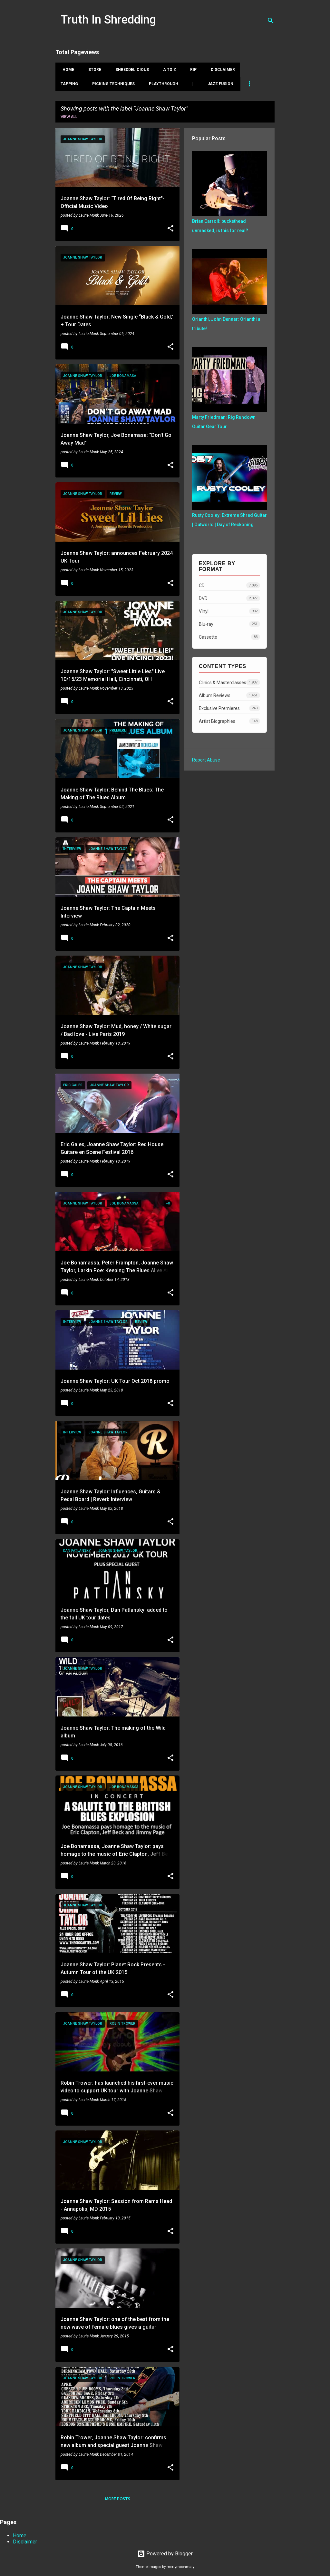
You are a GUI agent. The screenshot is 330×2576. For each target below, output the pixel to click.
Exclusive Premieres (229, 708)
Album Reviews (229, 695)
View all (69, 116)
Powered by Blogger (165, 2554)
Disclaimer (221, 69)
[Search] (271, 20)
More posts (117, 2499)
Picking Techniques (113, 84)
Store (92, 69)
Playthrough (163, 84)
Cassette (229, 637)
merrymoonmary (180, 2567)
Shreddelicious (130, 69)
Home (66, 69)
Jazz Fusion (220, 84)
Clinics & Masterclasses (229, 682)
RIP (191, 69)
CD (229, 585)
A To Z (167, 69)
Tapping (69, 84)
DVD (229, 598)
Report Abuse (206, 759)
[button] (170, 228)
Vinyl (229, 611)
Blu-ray (229, 624)
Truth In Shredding (108, 19)
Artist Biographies (229, 721)
